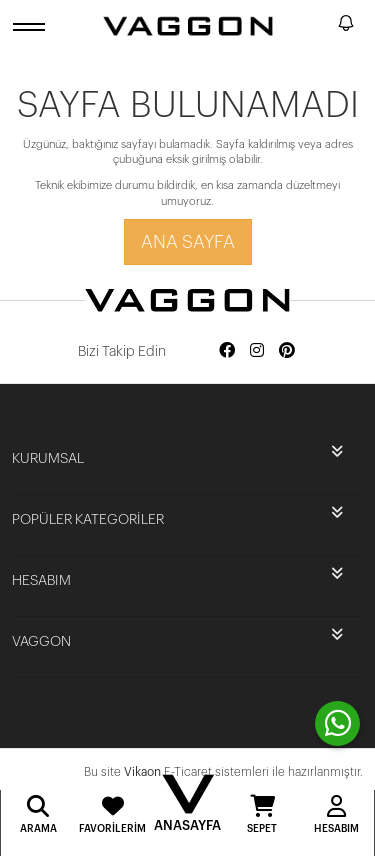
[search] (319, 26)
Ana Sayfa (188, 242)
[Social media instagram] (257, 351)
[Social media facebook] (227, 351)
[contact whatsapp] (337, 723)
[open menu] (32, 26)
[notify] (346, 26)
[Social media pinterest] (287, 351)
